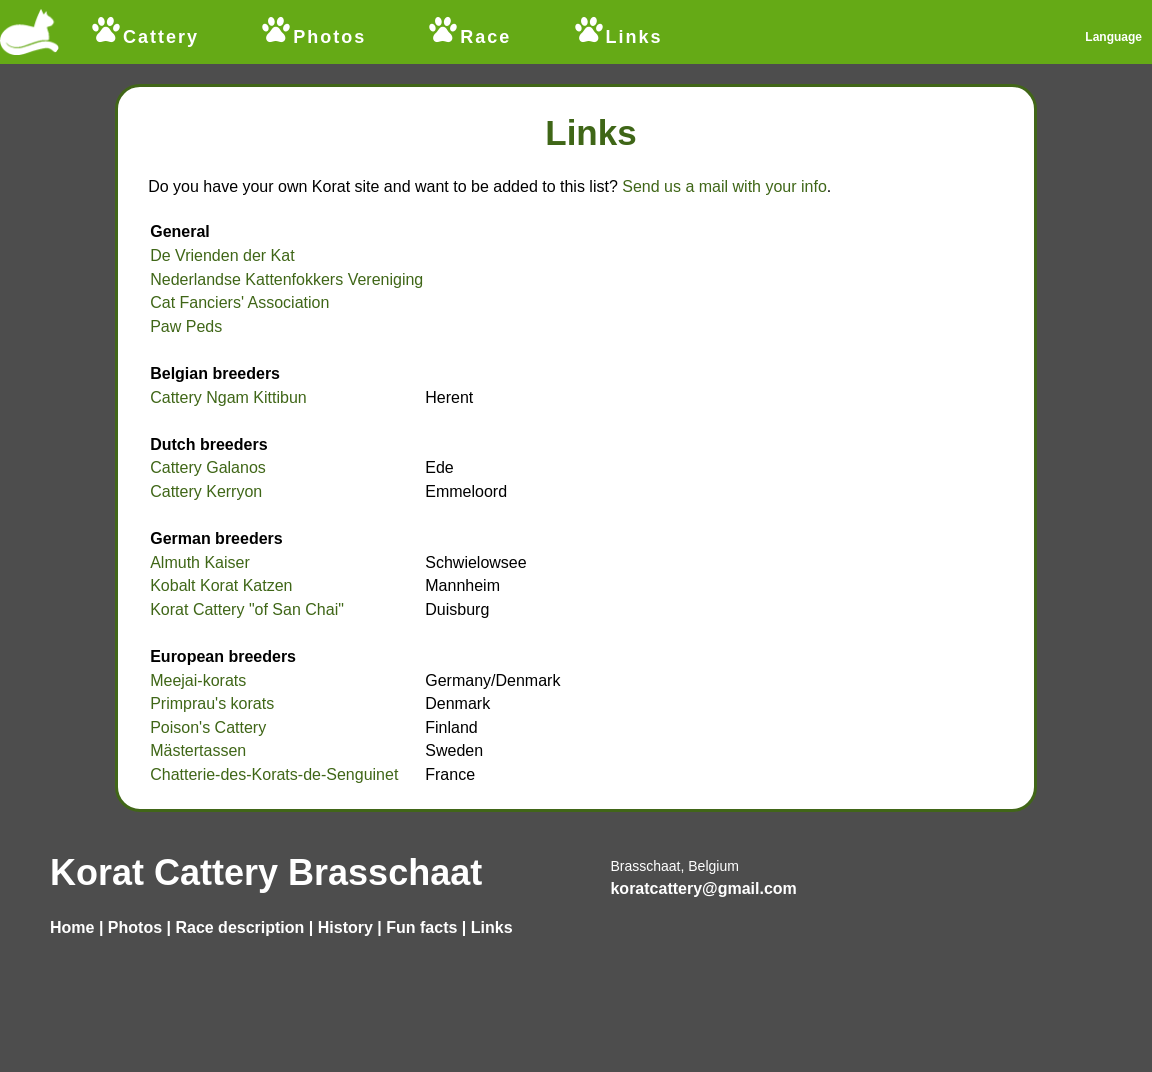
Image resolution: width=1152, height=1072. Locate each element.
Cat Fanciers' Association (239, 302)
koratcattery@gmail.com (703, 888)
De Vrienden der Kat (222, 255)
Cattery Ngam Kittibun (228, 397)
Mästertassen (198, 750)
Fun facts (421, 927)
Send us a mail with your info (724, 186)
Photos (312, 37)
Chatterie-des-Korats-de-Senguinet (274, 774)
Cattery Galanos (208, 467)
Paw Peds (186, 326)
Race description (239, 927)
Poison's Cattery (208, 727)
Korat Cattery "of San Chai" (247, 609)
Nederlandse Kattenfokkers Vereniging (286, 279)
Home (72, 927)
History (345, 927)
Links (617, 37)
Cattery (144, 37)
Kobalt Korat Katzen (221, 585)
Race (468, 31)
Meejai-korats (198, 680)
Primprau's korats (212, 703)
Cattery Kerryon (206, 491)
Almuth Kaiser (200, 562)
